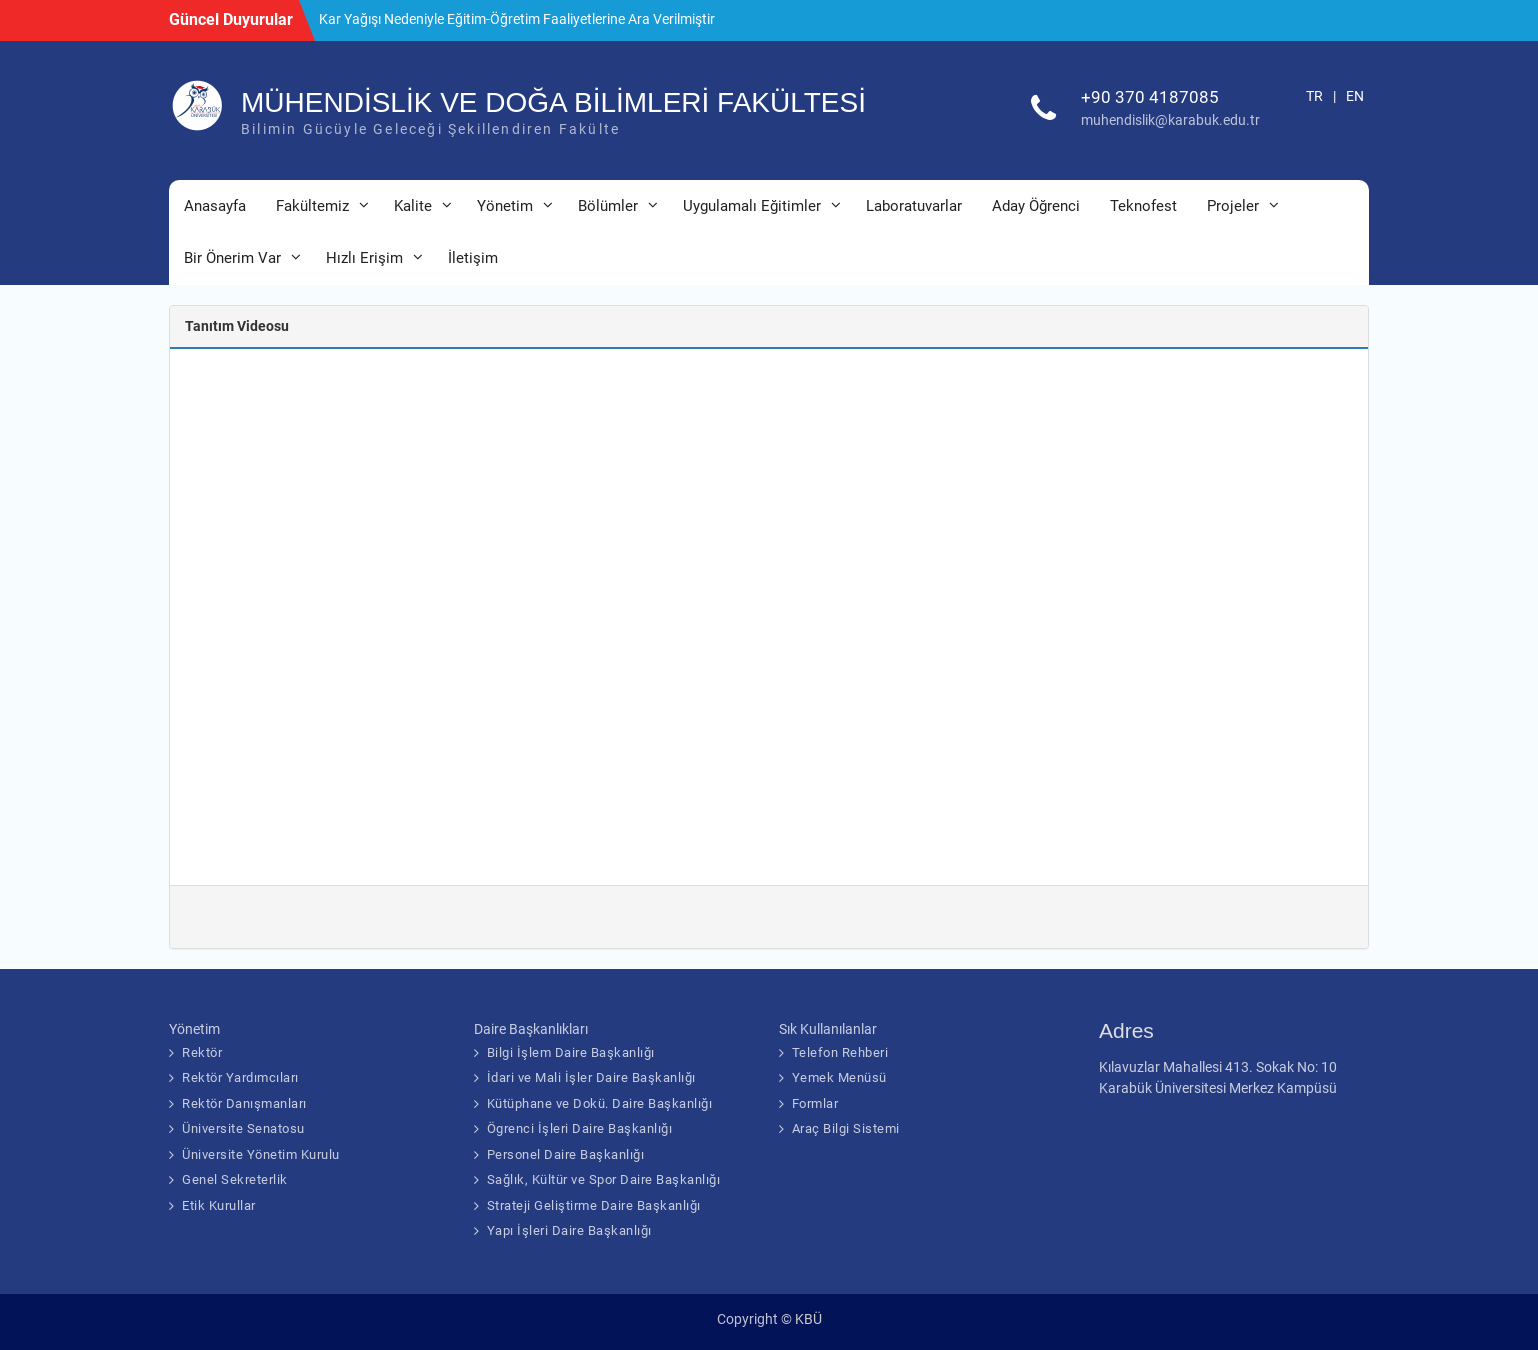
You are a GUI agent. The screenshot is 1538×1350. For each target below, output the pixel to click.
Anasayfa (215, 206)
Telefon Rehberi (840, 1052)
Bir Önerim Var (232, 258)
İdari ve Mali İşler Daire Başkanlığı (591, 1077)
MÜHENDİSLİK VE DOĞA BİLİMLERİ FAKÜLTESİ (553, 102)
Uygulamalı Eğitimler (752, 206)
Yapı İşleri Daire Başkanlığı (569, 1230)
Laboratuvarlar (914, 206)
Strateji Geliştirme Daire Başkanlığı (594, 1205)
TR (1314, 96)
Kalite (413, 206)
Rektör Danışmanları (244, 1103)
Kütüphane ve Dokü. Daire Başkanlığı (600, 1103)
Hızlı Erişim (364, 258)
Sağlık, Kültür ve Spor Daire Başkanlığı (604, 1179)
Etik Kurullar (219, 1205)
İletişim (473, 258)
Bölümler (608, 206)
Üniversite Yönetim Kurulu (261, 1154)
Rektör (202, 1052)
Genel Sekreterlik (235, 1179)
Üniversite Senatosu (243, 1128)
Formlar (815, 1103)
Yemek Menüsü (839, 1077)
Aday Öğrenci (1036, 206)
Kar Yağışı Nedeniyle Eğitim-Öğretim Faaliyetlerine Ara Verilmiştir (517, 19)
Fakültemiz (312, 206)
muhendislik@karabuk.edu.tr (1170, 120)
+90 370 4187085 (1150, 97)
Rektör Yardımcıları (240, 1077)
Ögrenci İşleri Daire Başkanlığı (580, 1128)
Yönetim (505, 206)
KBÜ (808, 1319)
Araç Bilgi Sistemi (846, 1128)
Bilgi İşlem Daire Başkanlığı (571, 1052)
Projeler (1233, 206)
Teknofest (1143, 206)
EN (1355, 96)
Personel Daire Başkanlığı (566, 1154)
